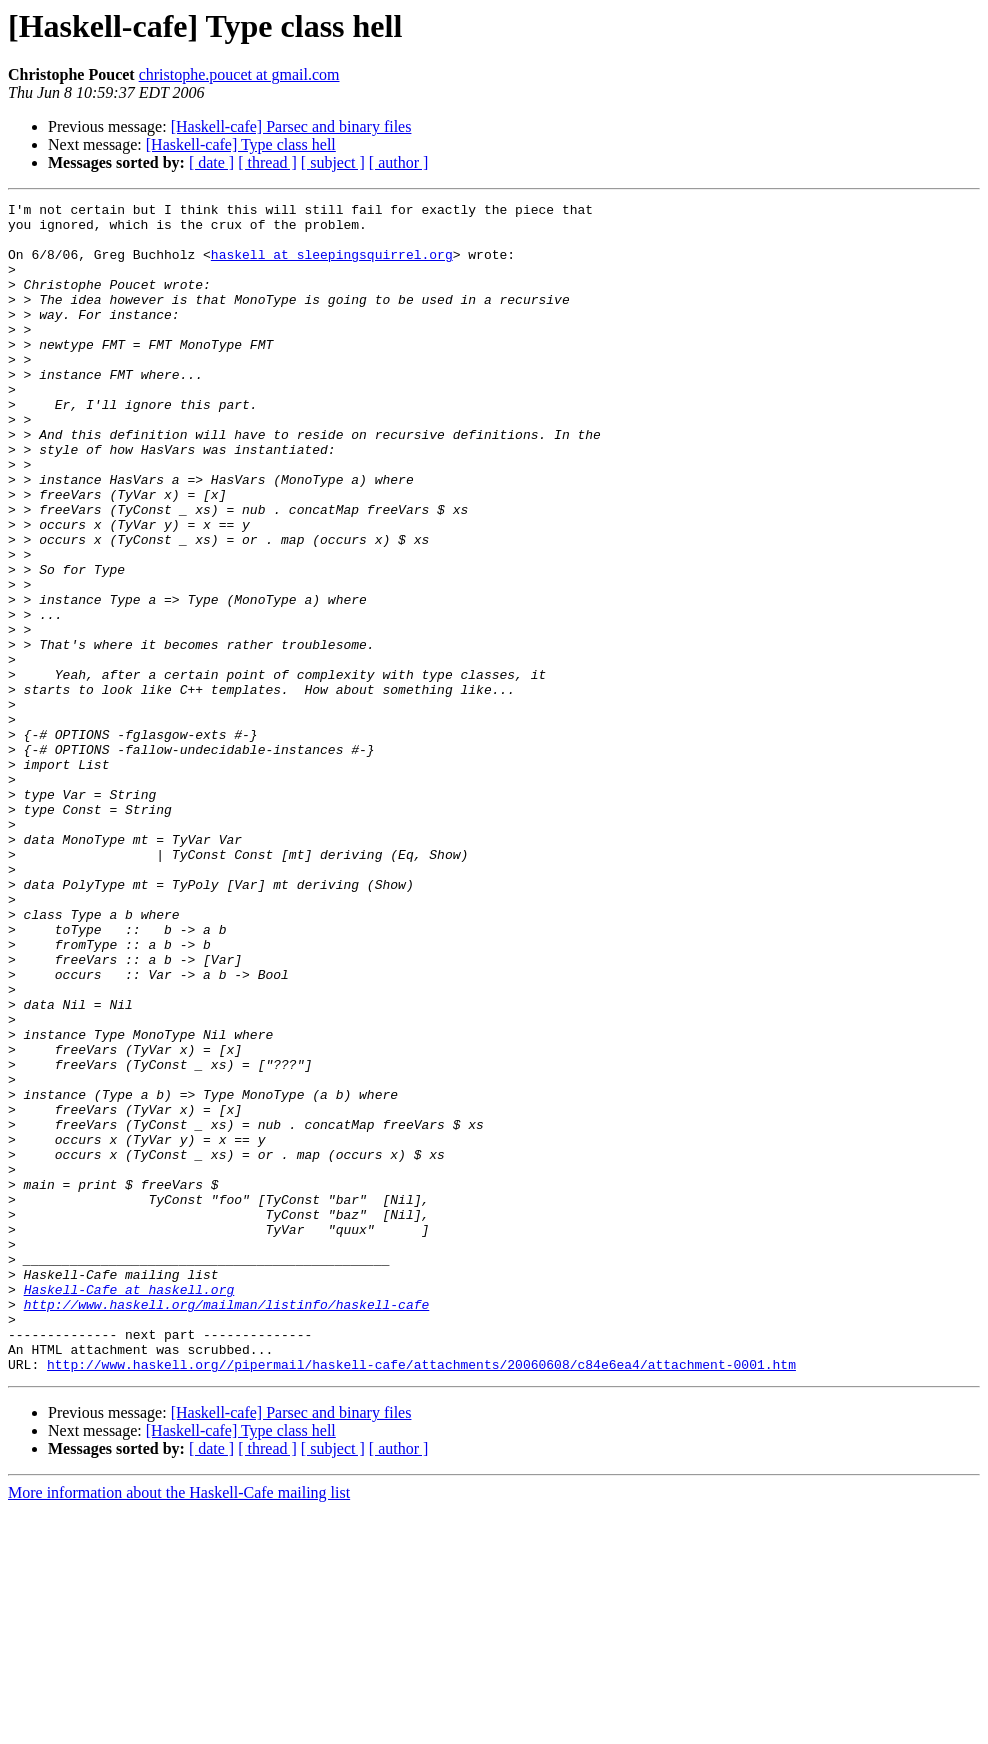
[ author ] (399, 162)
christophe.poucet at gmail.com (239, 74)
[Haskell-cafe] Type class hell (241, 144)
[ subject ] (333, 162)
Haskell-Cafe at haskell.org (129, 1508)
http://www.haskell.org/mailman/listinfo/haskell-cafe (227, 1526)
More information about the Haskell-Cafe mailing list (179, 1726)
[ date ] (211, 162)
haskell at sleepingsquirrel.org (332, 266)
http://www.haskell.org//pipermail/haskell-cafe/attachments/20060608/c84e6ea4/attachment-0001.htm (421, 1598)
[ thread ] (267, 162)
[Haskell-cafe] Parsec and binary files (291, 126)
